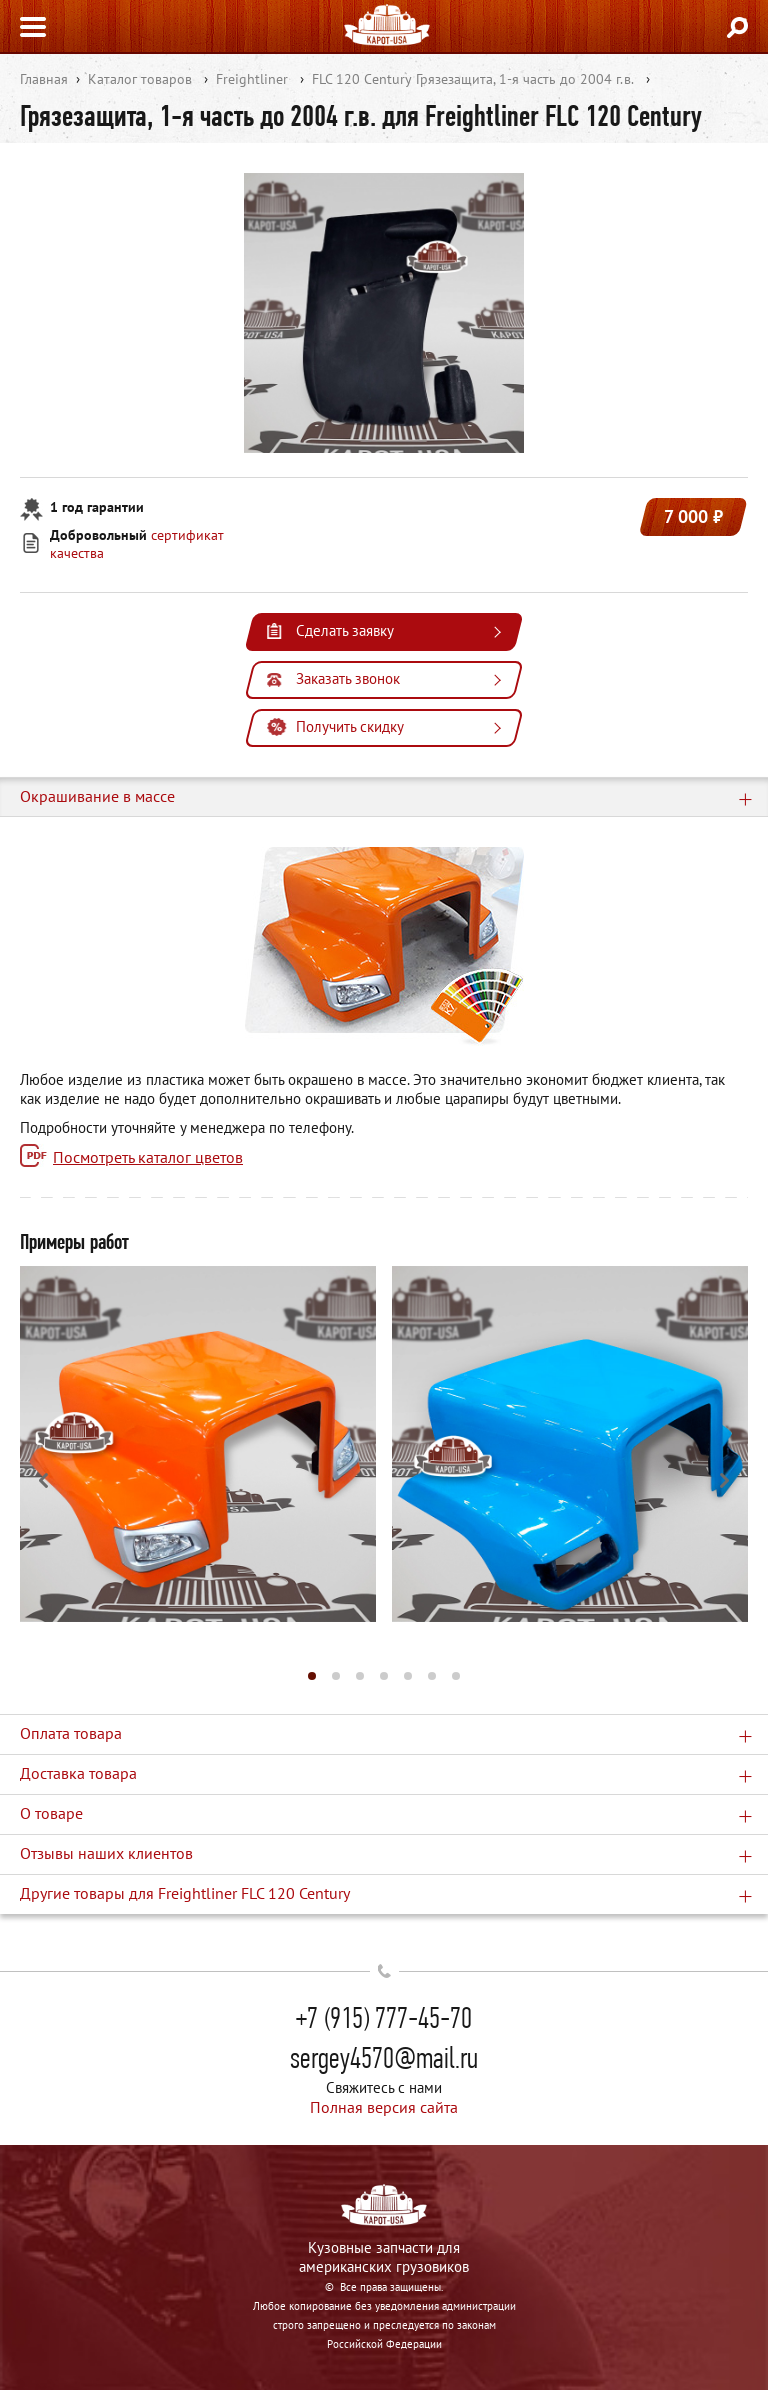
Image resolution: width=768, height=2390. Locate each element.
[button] (312, 1676)
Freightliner (252, 79)
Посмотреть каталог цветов (148, 1157)
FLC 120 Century (362, 79)
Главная (44, 79)
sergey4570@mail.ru (384, 2058)
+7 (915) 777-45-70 (384, 2018)
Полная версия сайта (384, 2107)
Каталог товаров (140, 79)
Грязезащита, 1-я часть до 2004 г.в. (525, 79)
